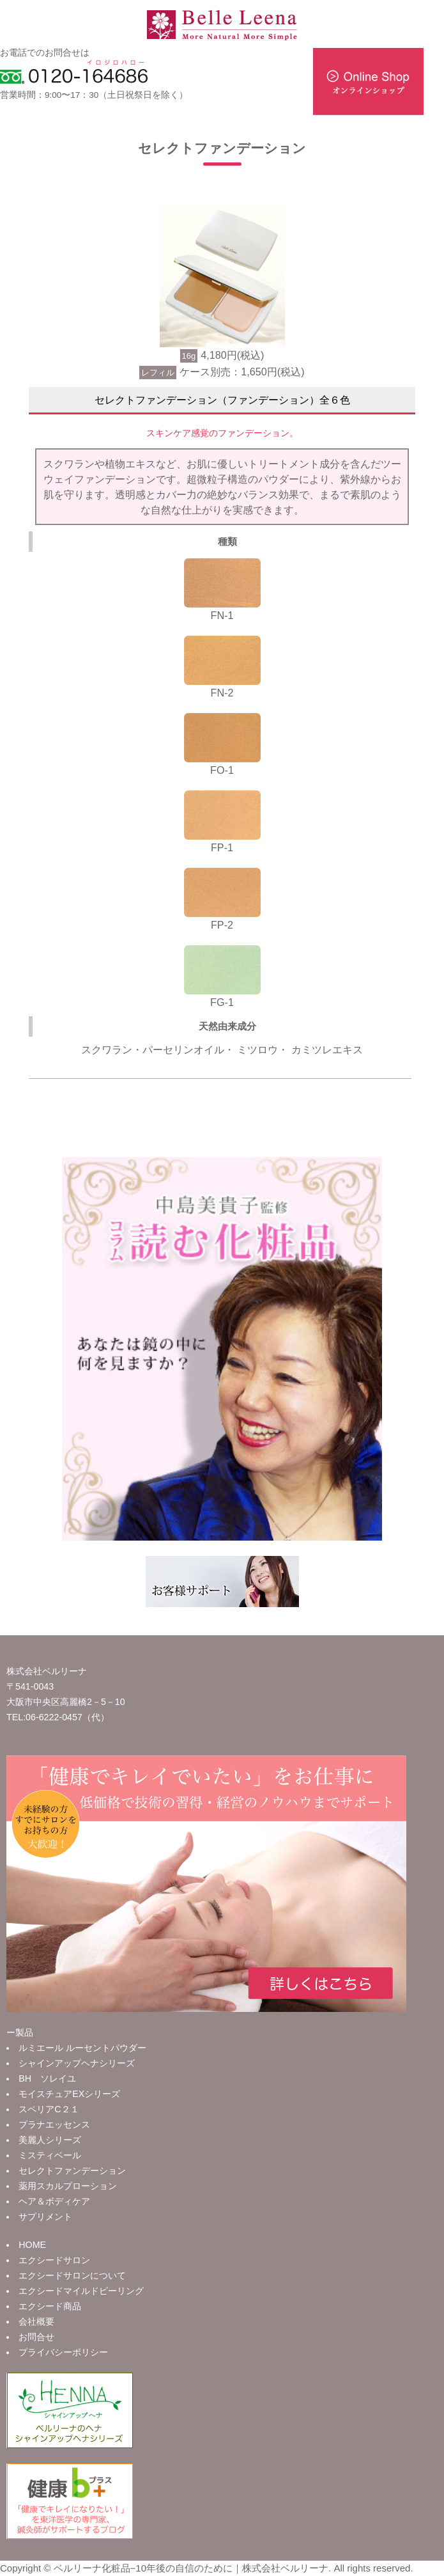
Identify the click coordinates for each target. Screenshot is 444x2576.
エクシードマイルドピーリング (81, 2291)
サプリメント (45, 2216)
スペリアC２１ (49, 2109)
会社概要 (36, 2321)
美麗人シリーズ (50, 2140)
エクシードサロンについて (72, 2275)
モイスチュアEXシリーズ (69, 2094)
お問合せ (36, 2337)
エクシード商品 (50, 2306)
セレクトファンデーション (72, 2170)
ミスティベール (50, 2155)
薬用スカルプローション (68, 2186)
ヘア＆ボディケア (54, 2201)
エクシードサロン (54, 2260)
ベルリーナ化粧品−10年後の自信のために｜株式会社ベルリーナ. (193, 2568)
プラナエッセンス (54, 2124)
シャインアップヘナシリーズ (77, 2063)
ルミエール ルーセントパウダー (82, 2048)
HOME (32, 2245)
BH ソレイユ (47, 2078)
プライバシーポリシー (63, 2352)
